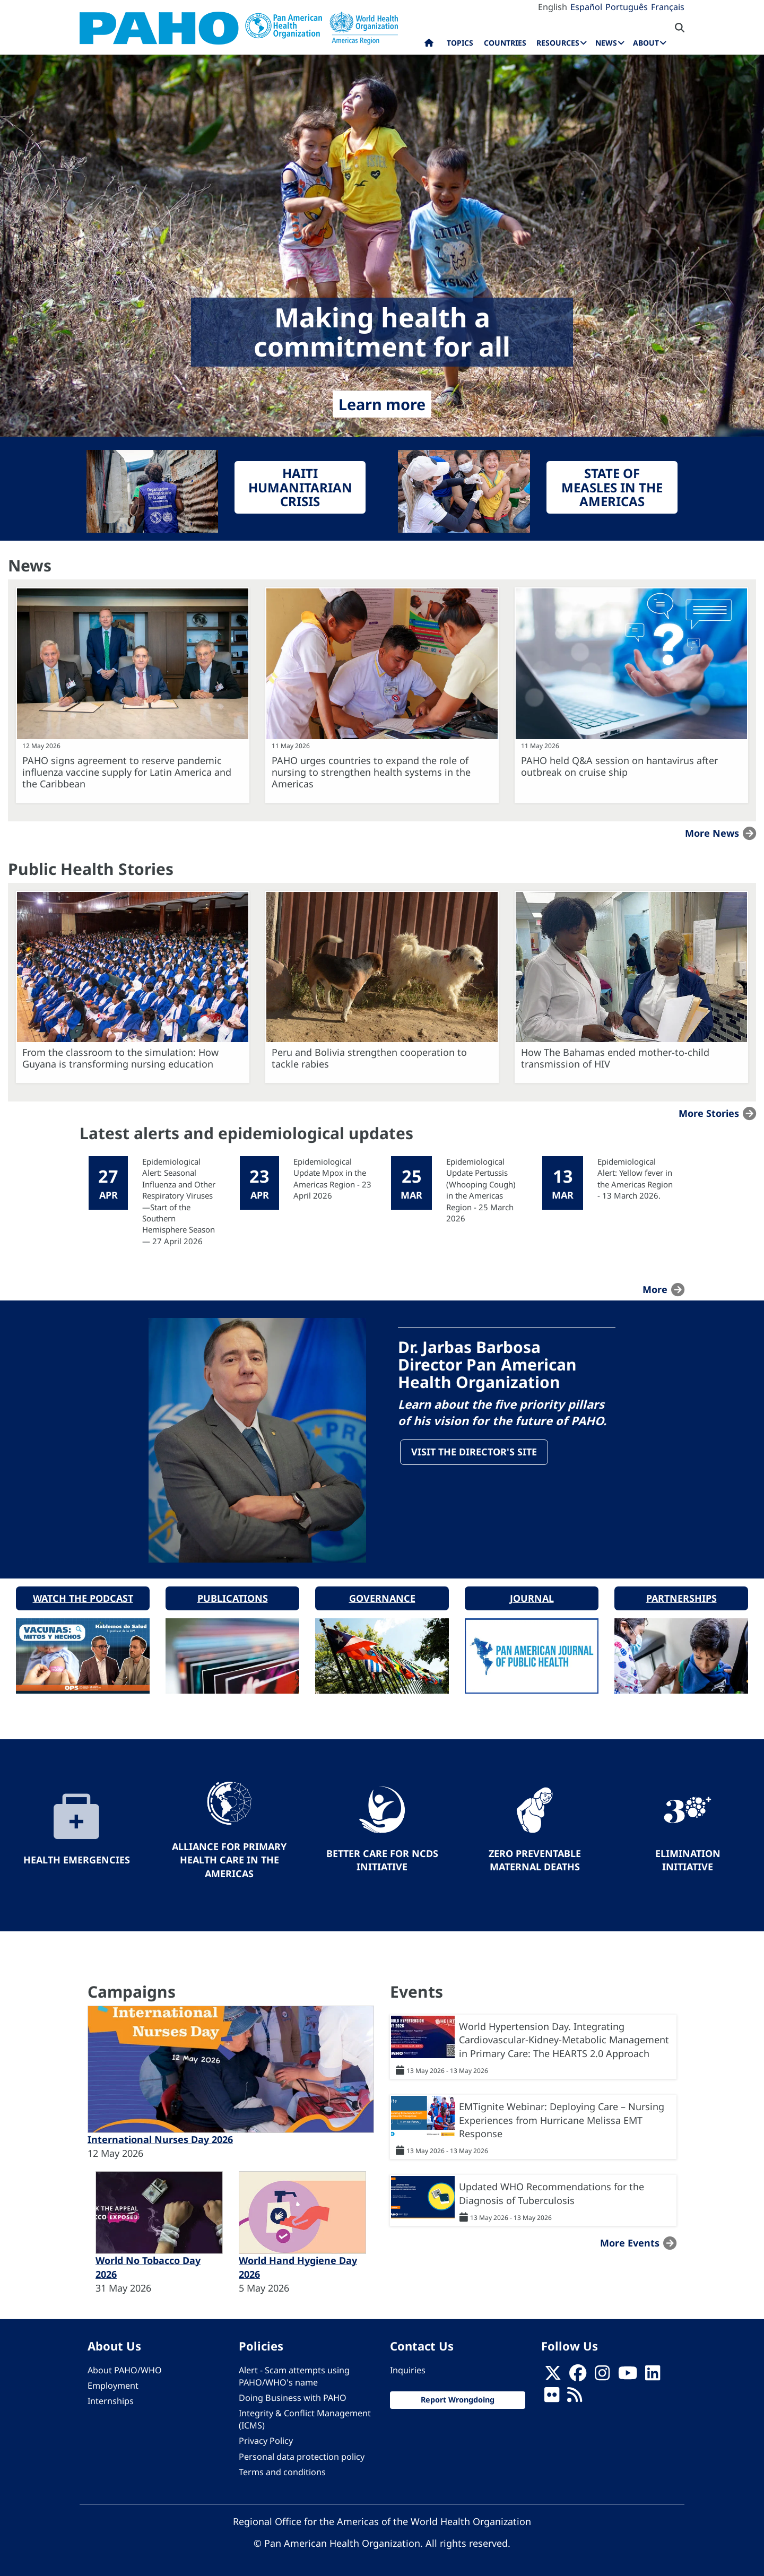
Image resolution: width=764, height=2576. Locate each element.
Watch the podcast (83, 1596)
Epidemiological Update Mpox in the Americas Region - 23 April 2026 (332, 1178)
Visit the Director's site (474, 1452)
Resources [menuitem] (557, 43)
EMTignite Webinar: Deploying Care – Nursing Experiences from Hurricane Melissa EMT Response (561, 2118)
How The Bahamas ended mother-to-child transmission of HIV (615, 1058)
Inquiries (408, 2368)
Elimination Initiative (687, 1858)
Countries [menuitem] (505, 43)
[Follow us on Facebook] (577, 2374)
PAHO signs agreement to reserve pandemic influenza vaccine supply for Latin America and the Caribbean (126, 772)
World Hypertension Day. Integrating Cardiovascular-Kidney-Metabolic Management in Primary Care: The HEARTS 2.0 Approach (564, 2038)
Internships (111, 2399)
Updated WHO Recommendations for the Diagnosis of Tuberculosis (551, 2192)
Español (586, 7)
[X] (552, 2374)
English (552, 7)
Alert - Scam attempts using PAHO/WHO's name (294, 2374)
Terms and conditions (282, 2470)
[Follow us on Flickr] (551, 2396)
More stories (709, 1113)
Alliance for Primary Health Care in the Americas (229, 1858)
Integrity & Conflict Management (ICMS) (305, 2418)
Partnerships (681, 1596)
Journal (532, 1596)
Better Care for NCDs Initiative (382, 1858)
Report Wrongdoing (457, 2398)
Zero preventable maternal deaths (535, 1858)
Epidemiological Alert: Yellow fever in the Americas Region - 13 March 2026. (635, 1178)
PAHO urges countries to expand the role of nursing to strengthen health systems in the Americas (371, 772)
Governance (382, 1596)
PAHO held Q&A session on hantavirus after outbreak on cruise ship (619, 766)
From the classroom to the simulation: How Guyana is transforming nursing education (120, 1058)
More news (712, 833)
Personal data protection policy (301, 2454)
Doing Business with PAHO (292, 2396)
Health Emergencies (76, 1858)
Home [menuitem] (428, 45)
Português (626, 7)
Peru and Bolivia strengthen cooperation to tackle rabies (369, 1058)
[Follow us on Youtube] (627, 2374)
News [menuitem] (606, 43)
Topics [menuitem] (460, 43)
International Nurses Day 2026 (160, 2137)
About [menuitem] (646, 43)
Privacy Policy (266, 2439)
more (655, 1289)
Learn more (382, 404)
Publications (232, 1596)
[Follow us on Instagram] (602, 2374)
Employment (113, 2384)
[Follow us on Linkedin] (652, 2374)
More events (629, 2240)
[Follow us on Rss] (574, 2396)
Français (667, 7)
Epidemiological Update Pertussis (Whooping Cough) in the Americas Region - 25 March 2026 (481, 1190)
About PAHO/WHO (125, 2368)
